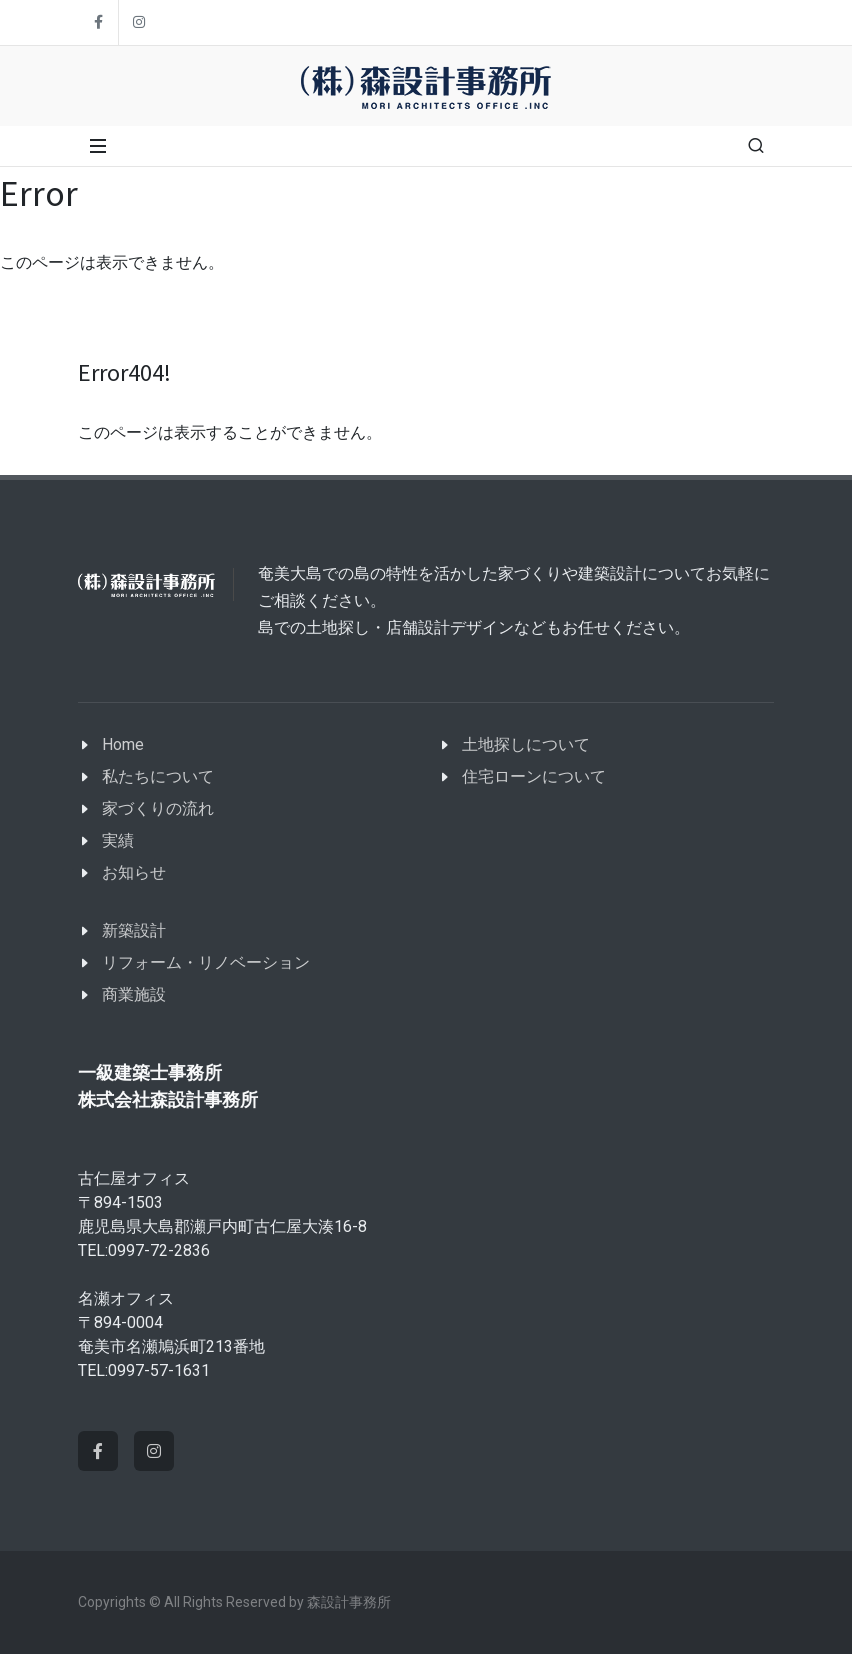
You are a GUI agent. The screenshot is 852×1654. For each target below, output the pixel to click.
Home (123, 744)
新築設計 (134, 930)
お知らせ (134, 872)
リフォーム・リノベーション (206, 962)
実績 (118, 840)
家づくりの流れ (158, 808)
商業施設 (134, 994)
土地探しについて (526, 744)
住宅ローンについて (534, 776)
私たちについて (158, 776)
